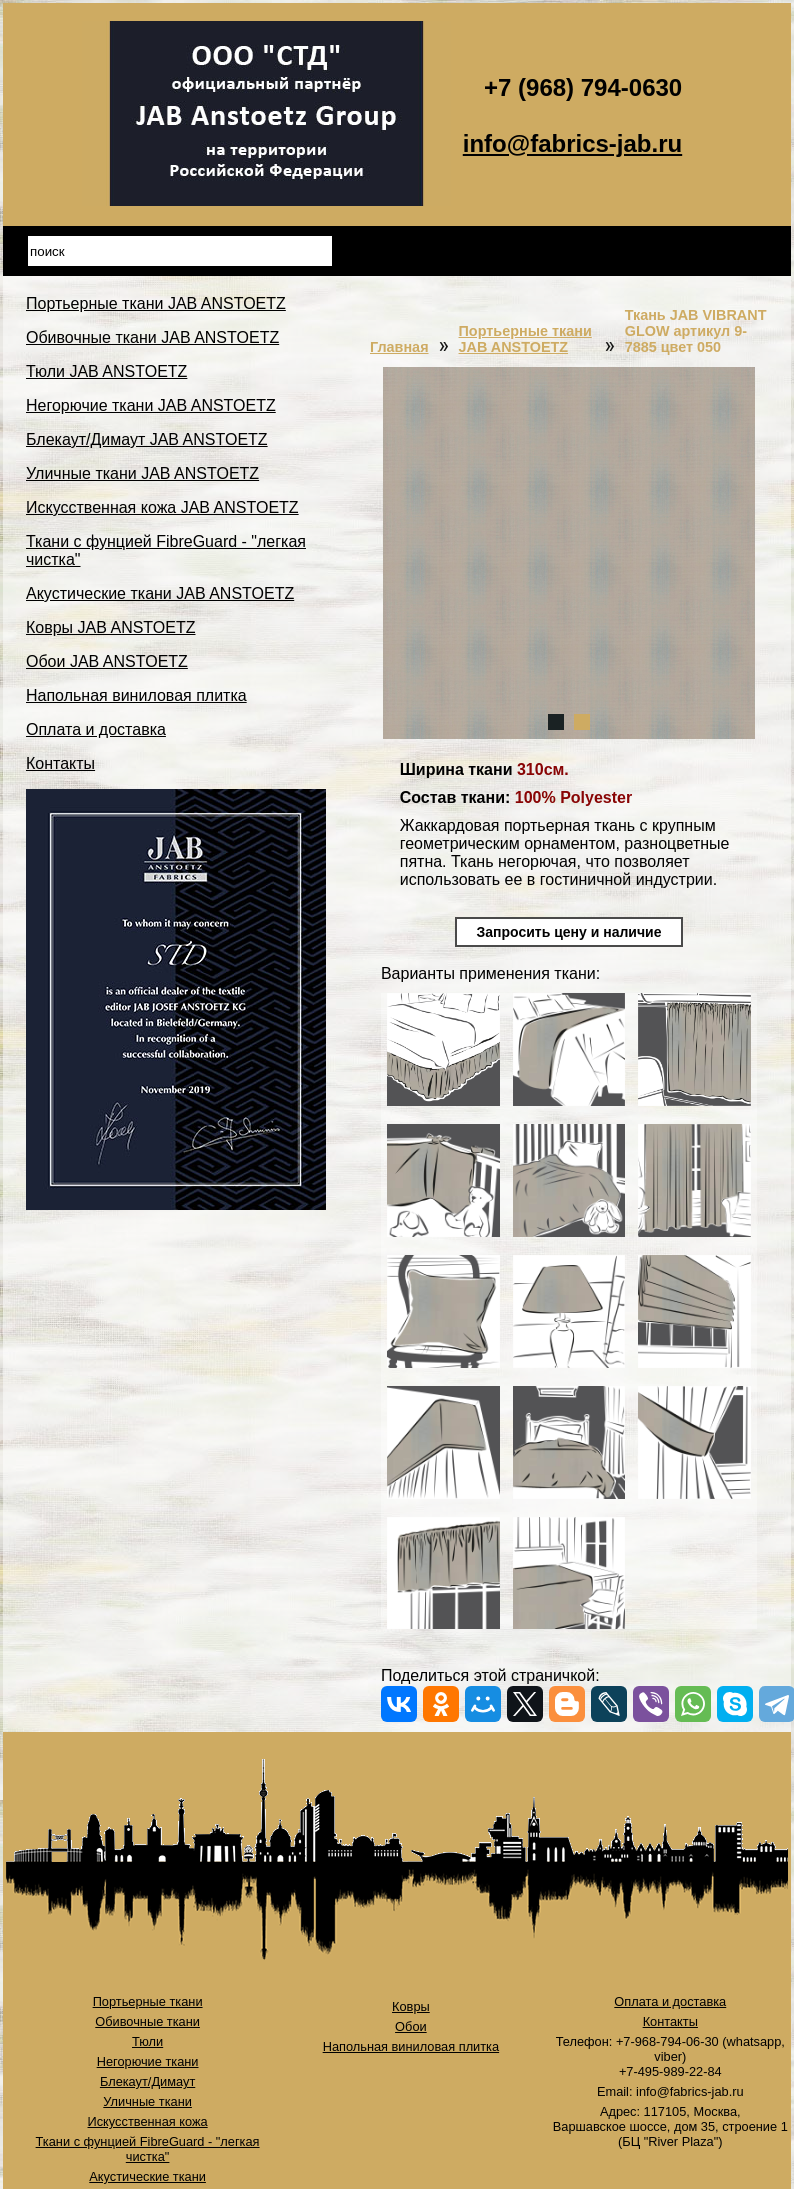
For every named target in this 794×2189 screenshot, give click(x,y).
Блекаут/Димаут (147, 2081)
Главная (399, 347)
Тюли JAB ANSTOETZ (106, 371)
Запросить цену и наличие (569, 932)
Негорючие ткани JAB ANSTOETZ (151, 405)
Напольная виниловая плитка (136, 695)
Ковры (411, 2006)
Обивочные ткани (147, 2021)
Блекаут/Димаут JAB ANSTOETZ (147, 439)
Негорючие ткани (148, 2061)
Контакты (60, 763)
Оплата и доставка (96, 729)
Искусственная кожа (148, 2121)
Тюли (147, 2041)
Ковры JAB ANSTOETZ (111, 627)
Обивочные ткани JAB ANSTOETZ (152, 337)
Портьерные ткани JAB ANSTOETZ (156, 303)
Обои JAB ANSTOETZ (107, 661)
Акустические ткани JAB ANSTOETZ (160, 593)
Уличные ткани (147, 2101)
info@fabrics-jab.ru (572, 143)
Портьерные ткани (148, 2001)
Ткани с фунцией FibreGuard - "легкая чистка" (148, 2149)
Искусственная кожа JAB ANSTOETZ (162, 507)
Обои (411, 2026)
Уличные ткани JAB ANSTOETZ (142, 473)
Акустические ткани (147, 2176)
